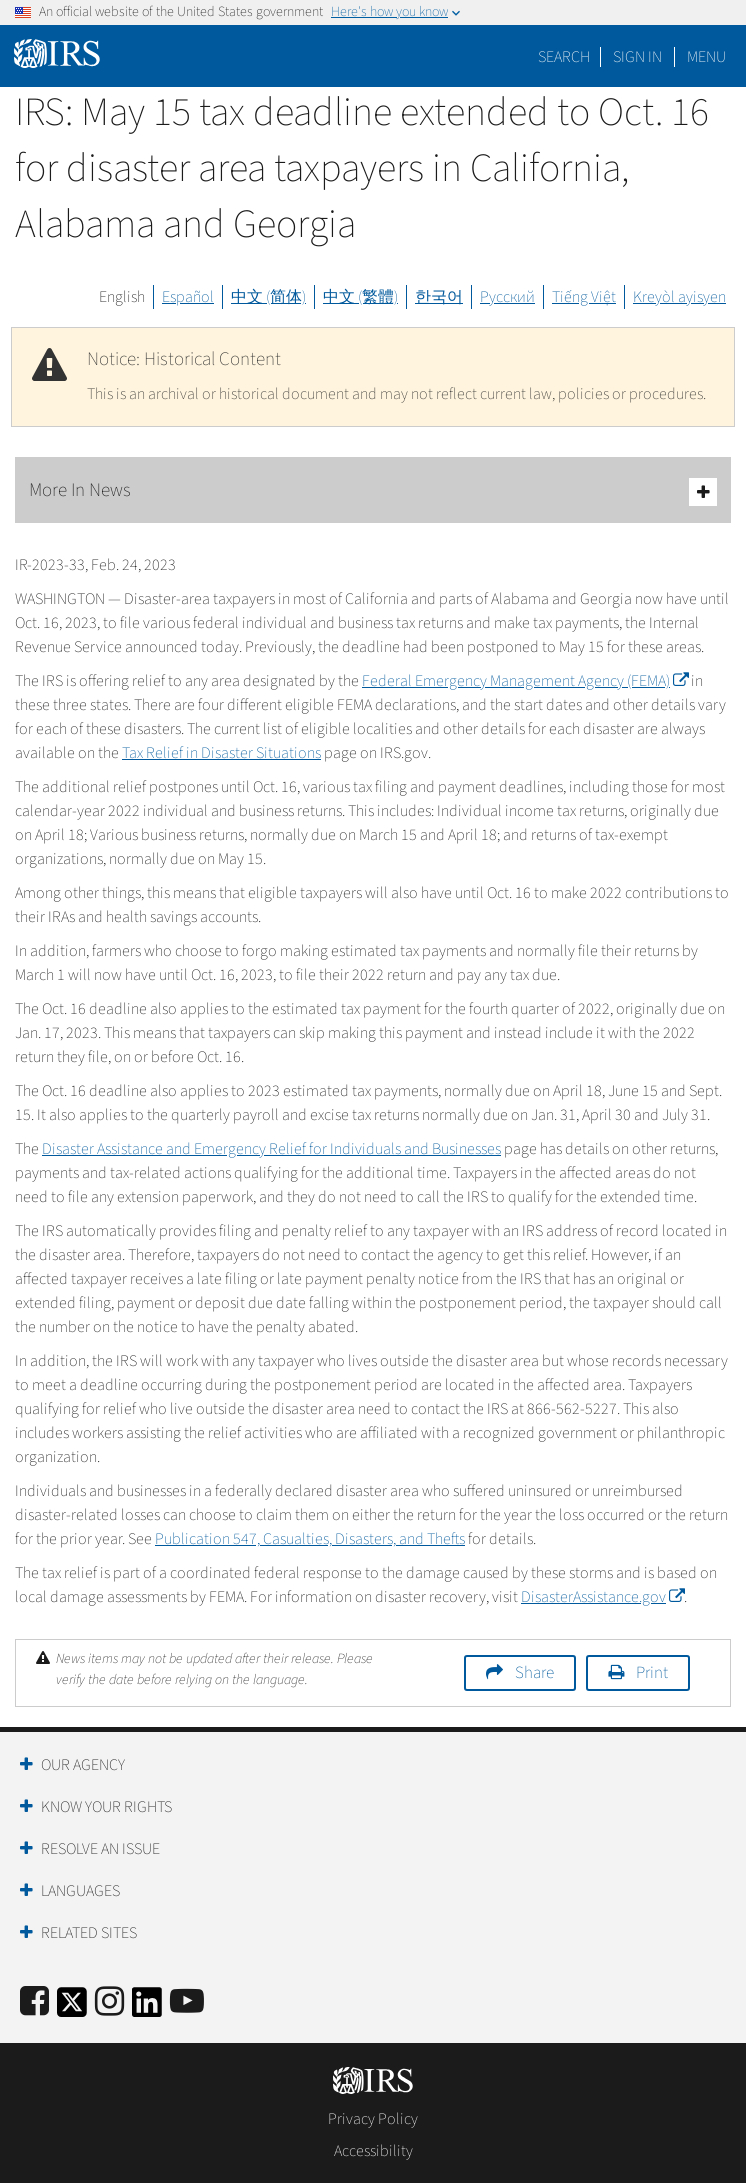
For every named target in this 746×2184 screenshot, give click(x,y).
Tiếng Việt (584, 297)
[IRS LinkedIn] (147, 2008)
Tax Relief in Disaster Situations (221, 753)
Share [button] (534, 1673)
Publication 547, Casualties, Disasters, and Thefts (310, 1539)
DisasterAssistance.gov (602, 1597)
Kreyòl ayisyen (679, 297)
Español (188, 297)
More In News (373, 491)
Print (652, 1673)
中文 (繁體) (360, 297)
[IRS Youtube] (187, 2002)
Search (564, 57)
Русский (507, 297)
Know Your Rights (106, 1807)
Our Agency (83, 1765)
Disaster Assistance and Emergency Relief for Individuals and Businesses (271, 1149)
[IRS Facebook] (34, 2002)
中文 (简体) (268, 297)
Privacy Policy (373, 2119)
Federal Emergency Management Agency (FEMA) (525, 681)
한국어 (439, 297)
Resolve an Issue (100, 1849)
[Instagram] (109, 2002)
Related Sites (89, 1933)
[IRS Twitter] (72, 2008)
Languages (80, 1891)
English (122, 297)
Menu (706, 57)
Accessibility (373, 2151)
